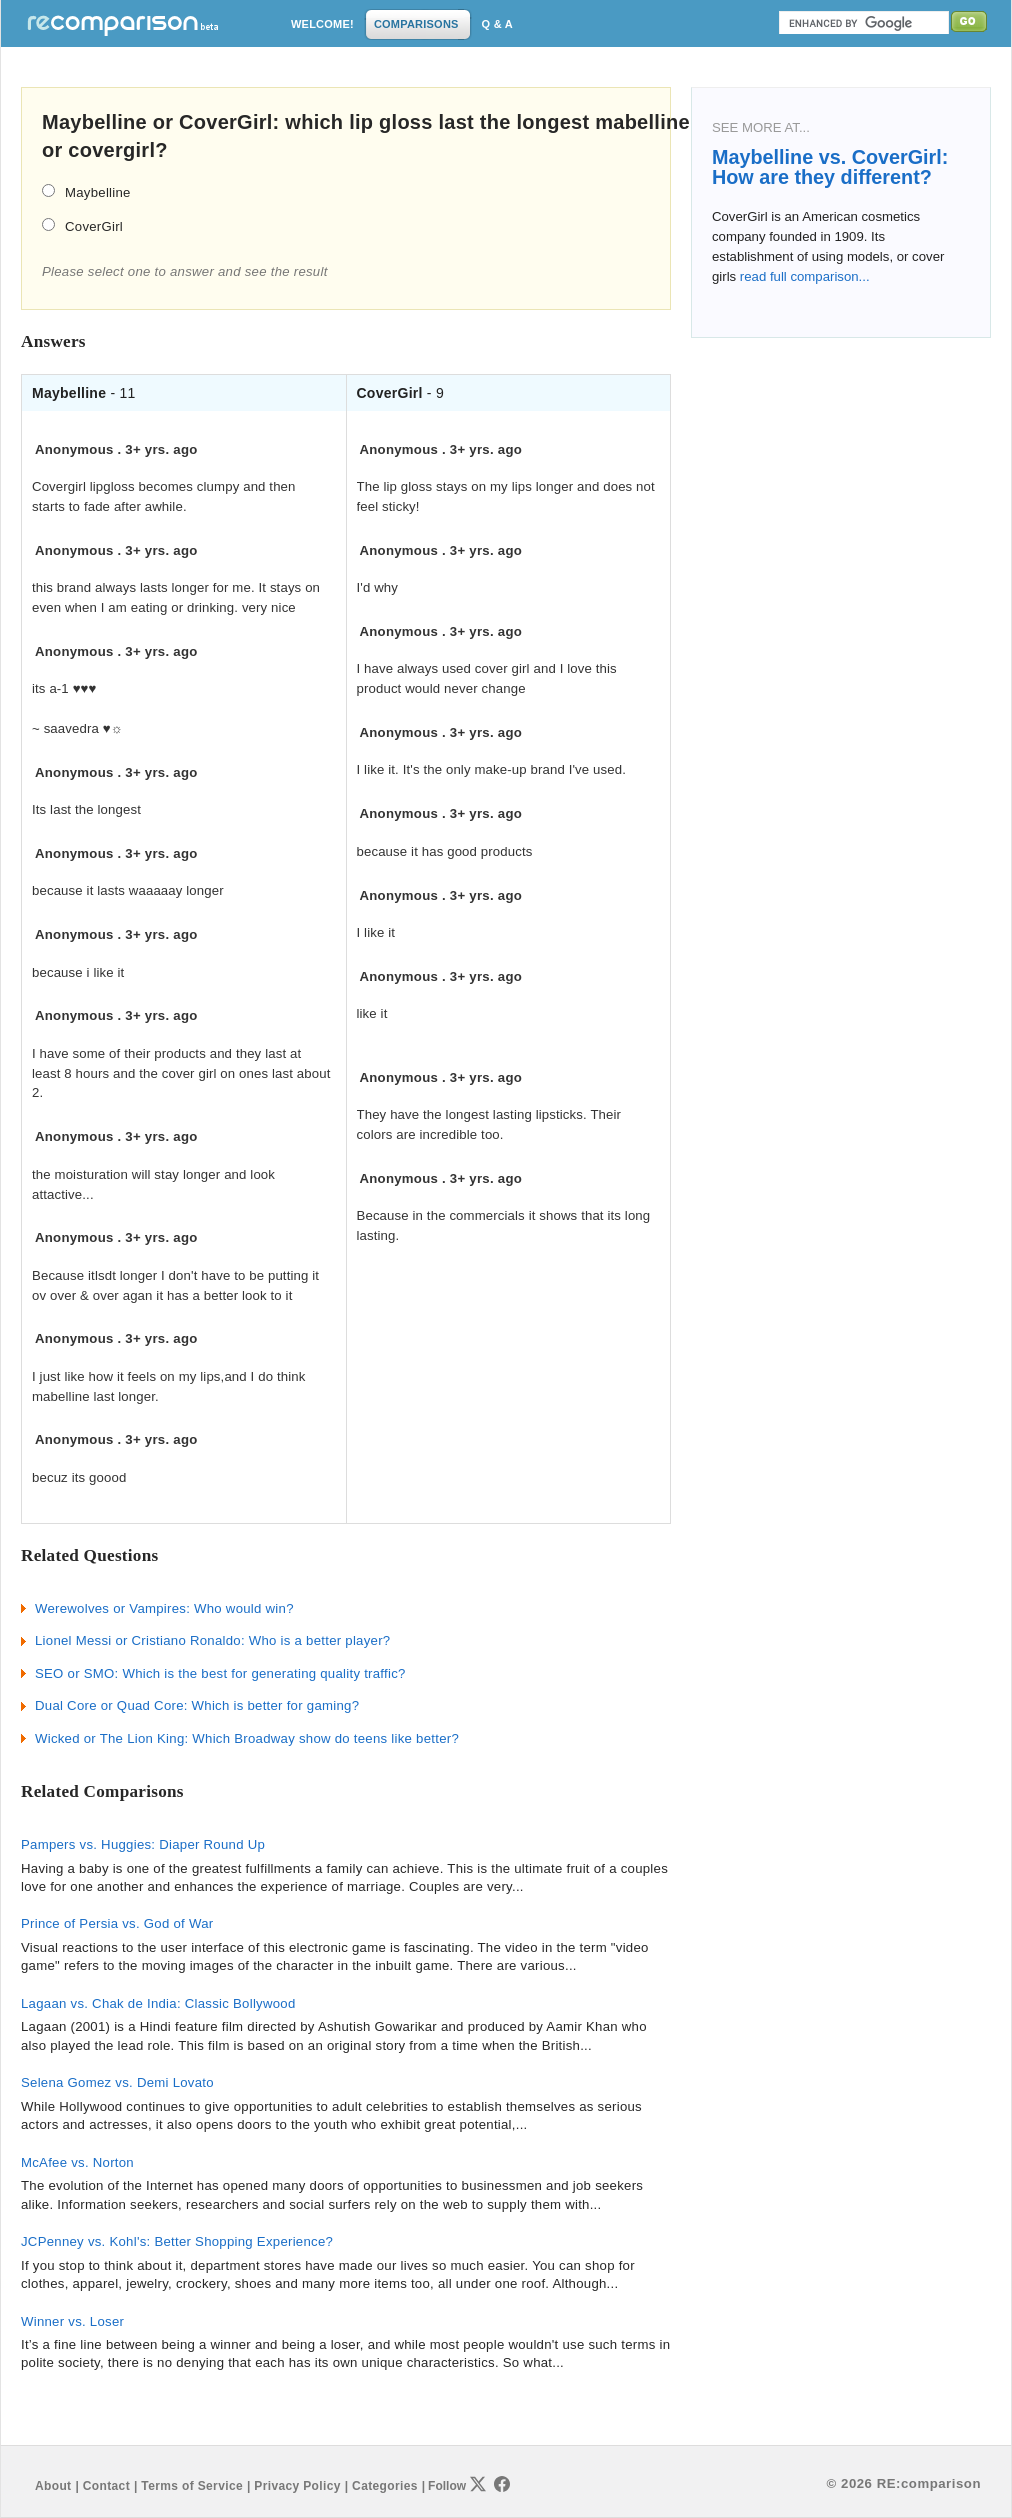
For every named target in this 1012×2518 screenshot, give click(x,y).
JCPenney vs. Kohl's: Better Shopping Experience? (177, 2241)
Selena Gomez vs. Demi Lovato (117, 2082)
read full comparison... (802, 276)
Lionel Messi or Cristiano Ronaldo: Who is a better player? (212, 1640)
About (53, 2486)
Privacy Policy (297, 2486)
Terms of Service (192, 2486)
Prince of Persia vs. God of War (117, 1923)
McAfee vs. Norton (77, 2162)
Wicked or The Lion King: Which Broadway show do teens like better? (247, 1738)
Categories (385, 2486)
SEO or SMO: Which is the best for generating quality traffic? (220, 1673)
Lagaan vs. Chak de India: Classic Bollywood (158, 2003)
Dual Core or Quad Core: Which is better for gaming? (197, 1705)
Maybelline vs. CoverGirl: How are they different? (830, 167)
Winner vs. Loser (72, 2321)
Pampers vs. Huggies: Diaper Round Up (143, 1844)
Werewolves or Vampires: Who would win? (164, 1608)
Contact (106, 2486)
